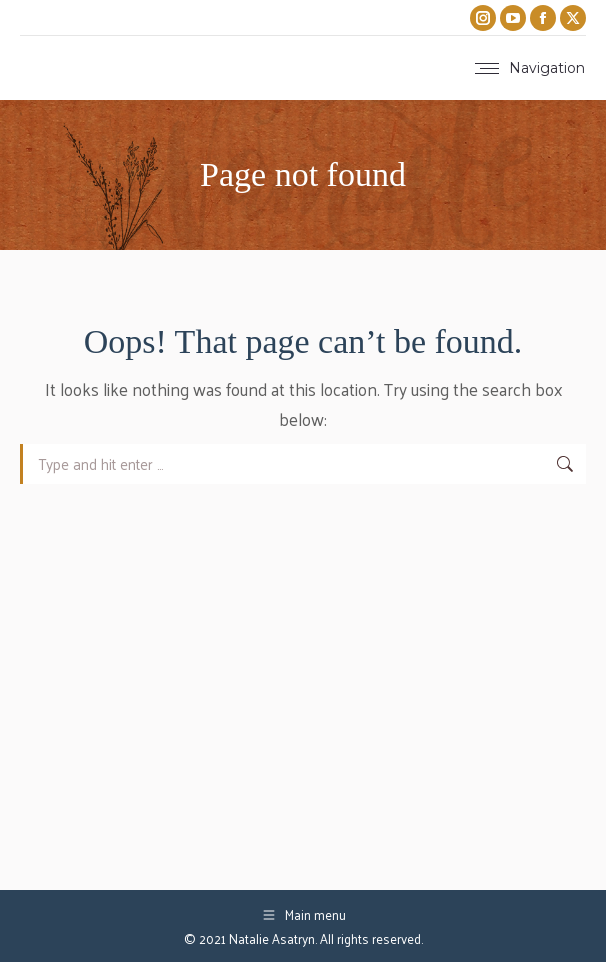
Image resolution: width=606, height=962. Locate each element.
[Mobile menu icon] (530, 68)
